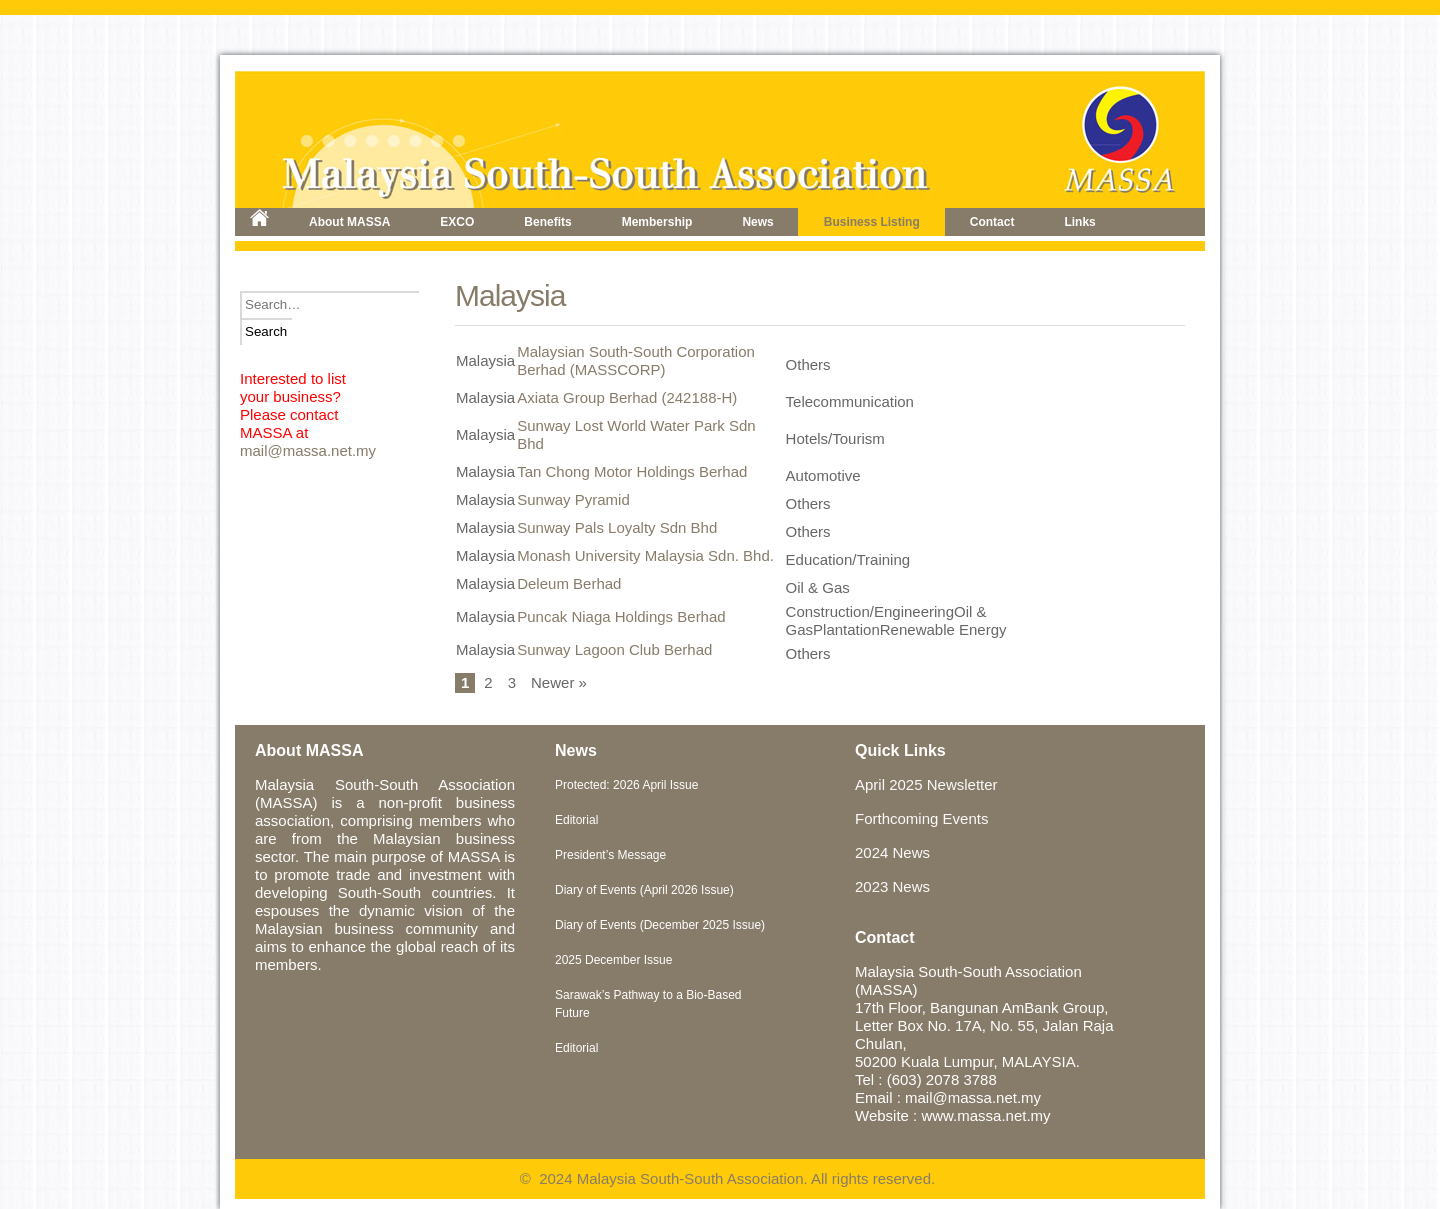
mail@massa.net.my (308, 450)
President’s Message (610, 855)
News (757, 222)
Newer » (559, 682)
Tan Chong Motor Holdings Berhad (632, 471)
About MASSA (349, 222)
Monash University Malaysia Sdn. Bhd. (645, 555)
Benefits (547, 222)
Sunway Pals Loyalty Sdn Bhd (617, 527)
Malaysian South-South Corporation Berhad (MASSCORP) (636, 360)
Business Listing (872, 222)
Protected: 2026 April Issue (626, 785)
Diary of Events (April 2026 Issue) (644, 890)
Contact (992, 222)
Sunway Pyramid (573, 499)
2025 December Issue (613, 960)
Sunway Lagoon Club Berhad (614, 649)
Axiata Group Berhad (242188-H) (627, 397)
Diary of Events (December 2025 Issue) (660, 925)
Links (1079, 222)
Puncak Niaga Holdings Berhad (621, 616)
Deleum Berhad (569, 583)
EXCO (457, 222)
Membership (657, 222)
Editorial (576, 820)
